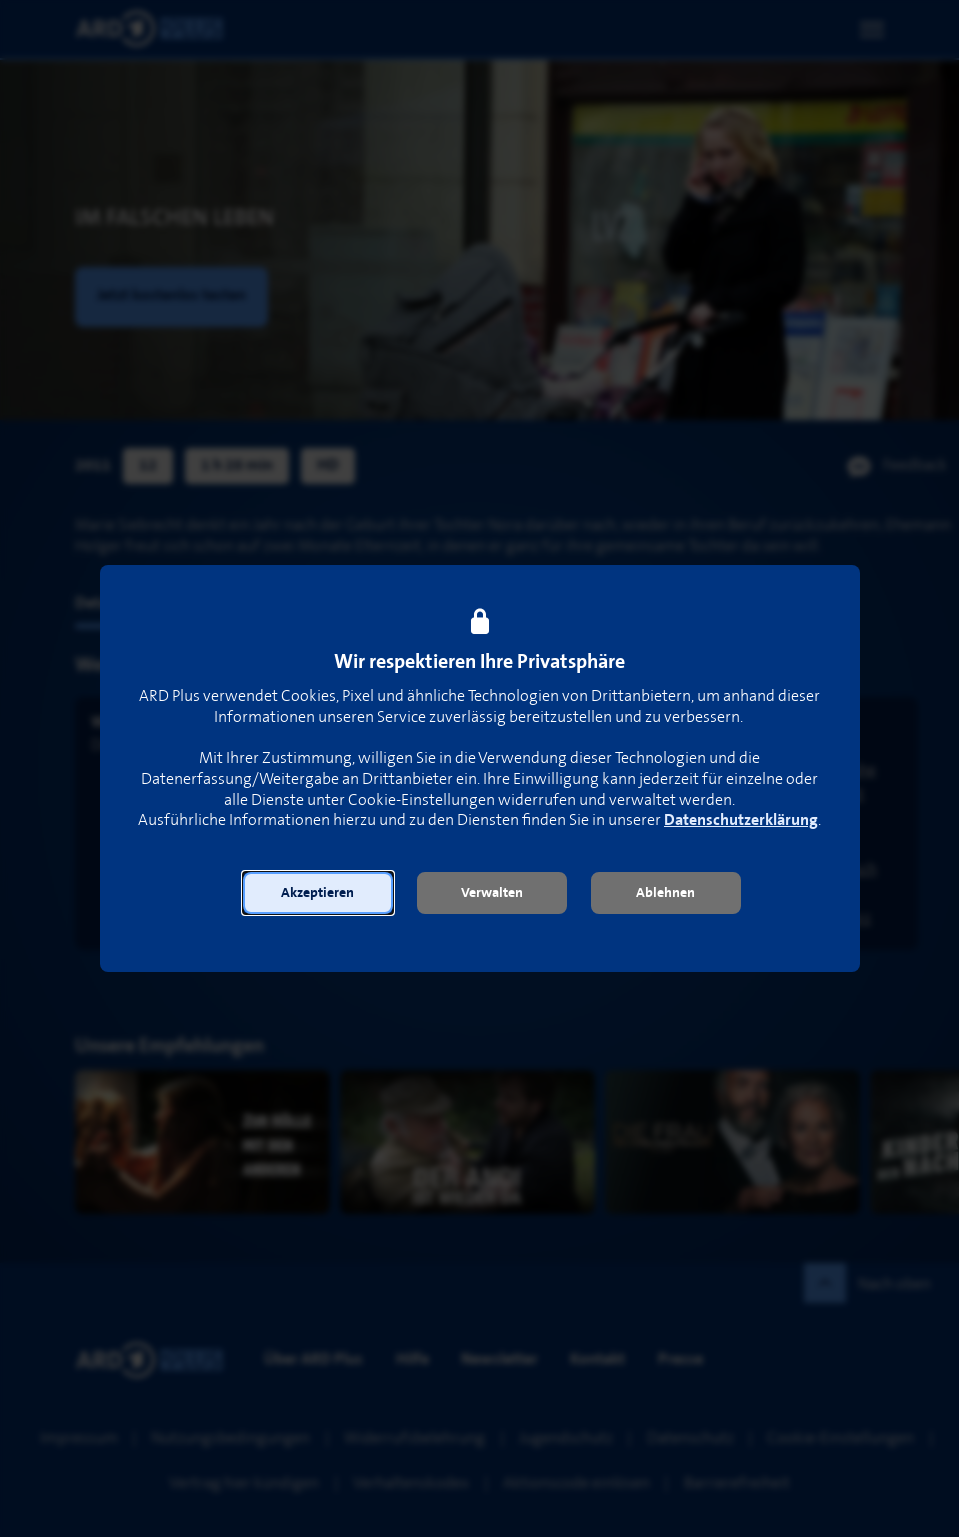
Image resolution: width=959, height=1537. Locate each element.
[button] (318, 893)
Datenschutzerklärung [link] (741, 820)
